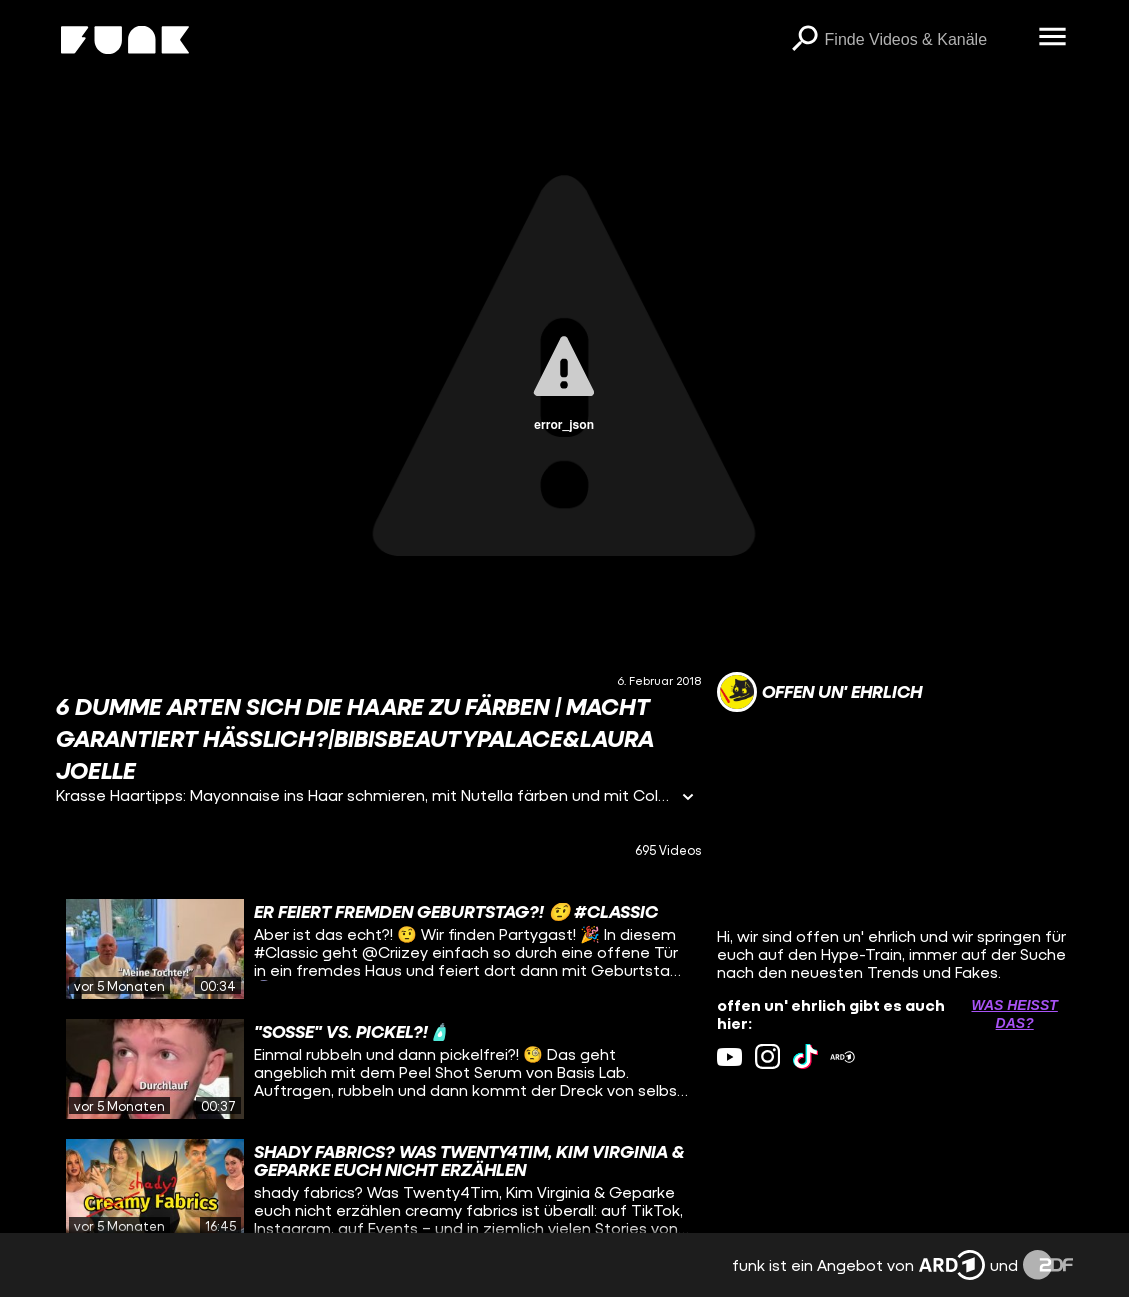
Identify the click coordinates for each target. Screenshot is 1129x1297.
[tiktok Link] (805, 1056)
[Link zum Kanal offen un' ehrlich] (819, 692)
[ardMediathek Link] (842, 1056)
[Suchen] (805, 40)
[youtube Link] (729, 1056)
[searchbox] (925, 40)
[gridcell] (378, 949)
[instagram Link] (767, 1056)
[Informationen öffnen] (688, 798)
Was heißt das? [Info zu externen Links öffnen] (1014, 1014)
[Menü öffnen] (1053, 38)
